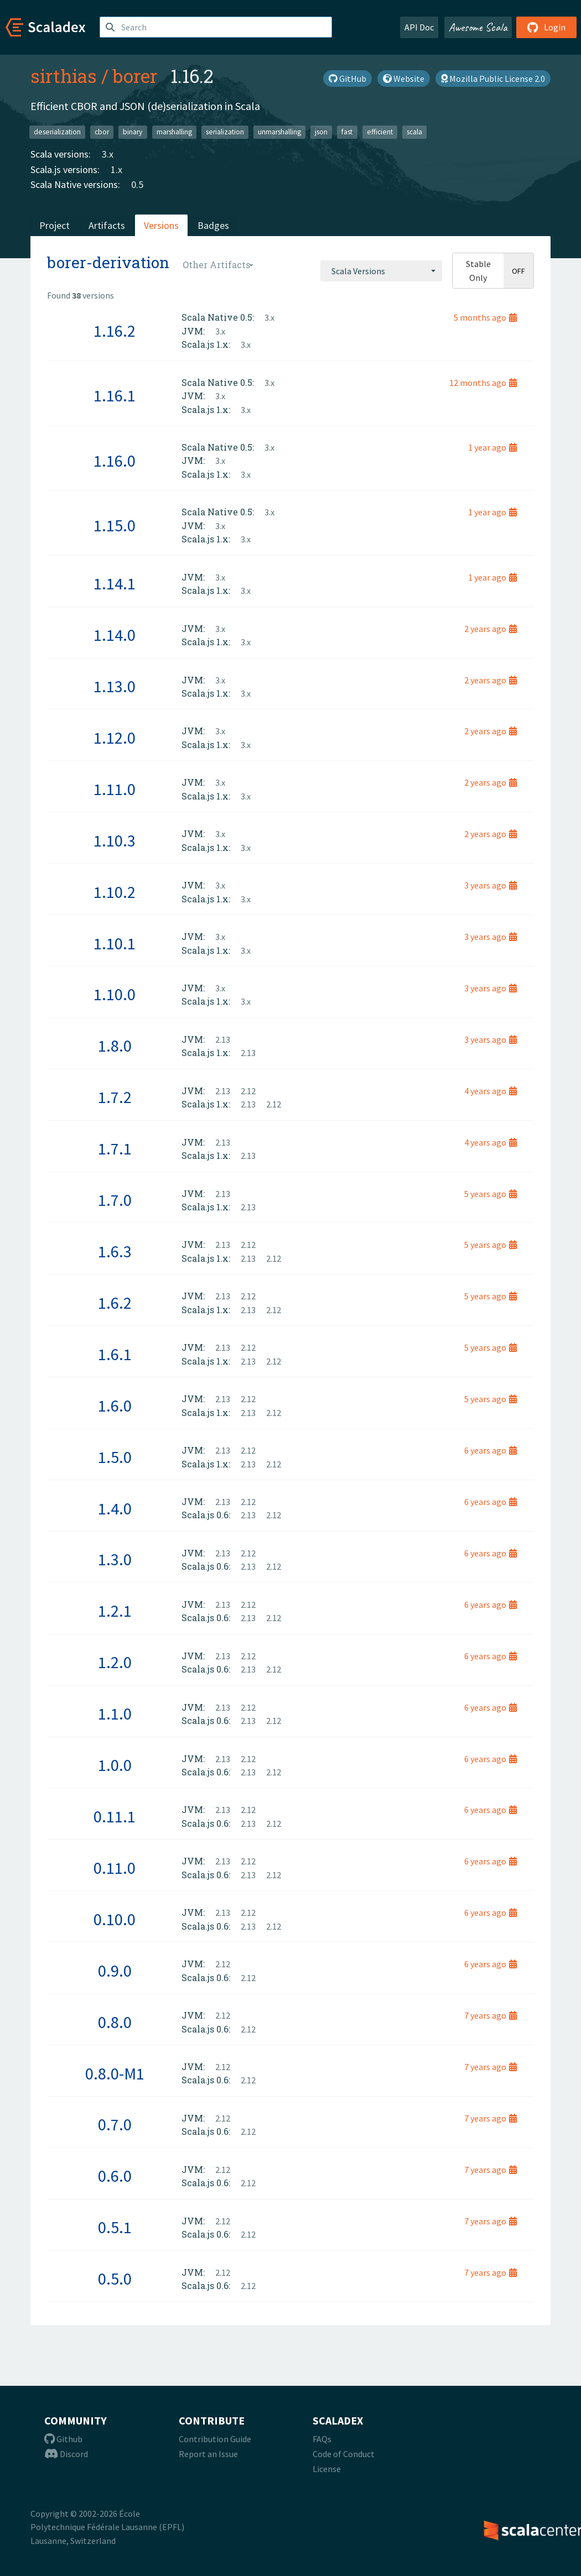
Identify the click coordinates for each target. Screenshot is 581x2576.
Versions (161, 225)
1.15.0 (115, 525)
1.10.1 (115, 943)
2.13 (222, 1039)
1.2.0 (115, 1662)
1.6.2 (115, 1302)
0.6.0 (115, 2175)
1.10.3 (115, 840)
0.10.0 (115, 1919)
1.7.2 (115, 1096)
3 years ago (490, 885)
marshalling (174, 132)
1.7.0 (115, 1199)
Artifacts (107, 225)
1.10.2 (115, 891)
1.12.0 (115, 737)
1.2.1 (115, 1610)
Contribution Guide (215, 2438)
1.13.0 (115, 686)
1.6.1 (115, 1354)
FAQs (322, 2438)
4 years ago (490, 1090)
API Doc (419, 27)
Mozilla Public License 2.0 (493, 78)
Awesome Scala (478, 27)
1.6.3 (115, 1251)
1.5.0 (115, 1456)
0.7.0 (115, 2124)
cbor (102, 132)
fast (346, 132)
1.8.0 (115, 1045)
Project (54, 225)
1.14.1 (115, 583)
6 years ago (490, 1450)
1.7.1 (115, 1148)
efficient (380, 132)
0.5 (137, 184)
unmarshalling (279, 132)
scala (414, 132)
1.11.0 (115, 789)
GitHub (347, 78)
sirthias (63, 76)
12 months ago (483, 382)
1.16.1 (115, 395)
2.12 (248, 1090)
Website (403, 78)
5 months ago (485, 317)
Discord (66, 2453)
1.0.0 (115, 1764)
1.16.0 (115, 460)
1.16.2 (115, 330)
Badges (213, 225)
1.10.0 (115, 994)
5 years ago (490, 1193)
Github (63, 2438)
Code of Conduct (344, 2453)
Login (546, 27)
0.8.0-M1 (114, 2073)
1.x (116, 169)
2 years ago (490, 628)
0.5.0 (115, 2278)
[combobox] (381, 270)
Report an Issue (208, 2453)
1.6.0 (115, 1405)
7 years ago (490, 2015)
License (327, 2468)
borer (135, 76)
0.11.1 (115, 1816)
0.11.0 (115, 1867)
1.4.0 (115, 1508)
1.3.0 (115, 1559)
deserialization (57, 132)
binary (132, 132)
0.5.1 (115, 2227)
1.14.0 (115, 634)
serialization (225, 132)
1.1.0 (115, 1713)
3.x (107, 154)
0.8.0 (115, 2021)
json (321, 132)
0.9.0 (115, 1970)
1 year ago (492, 447)
